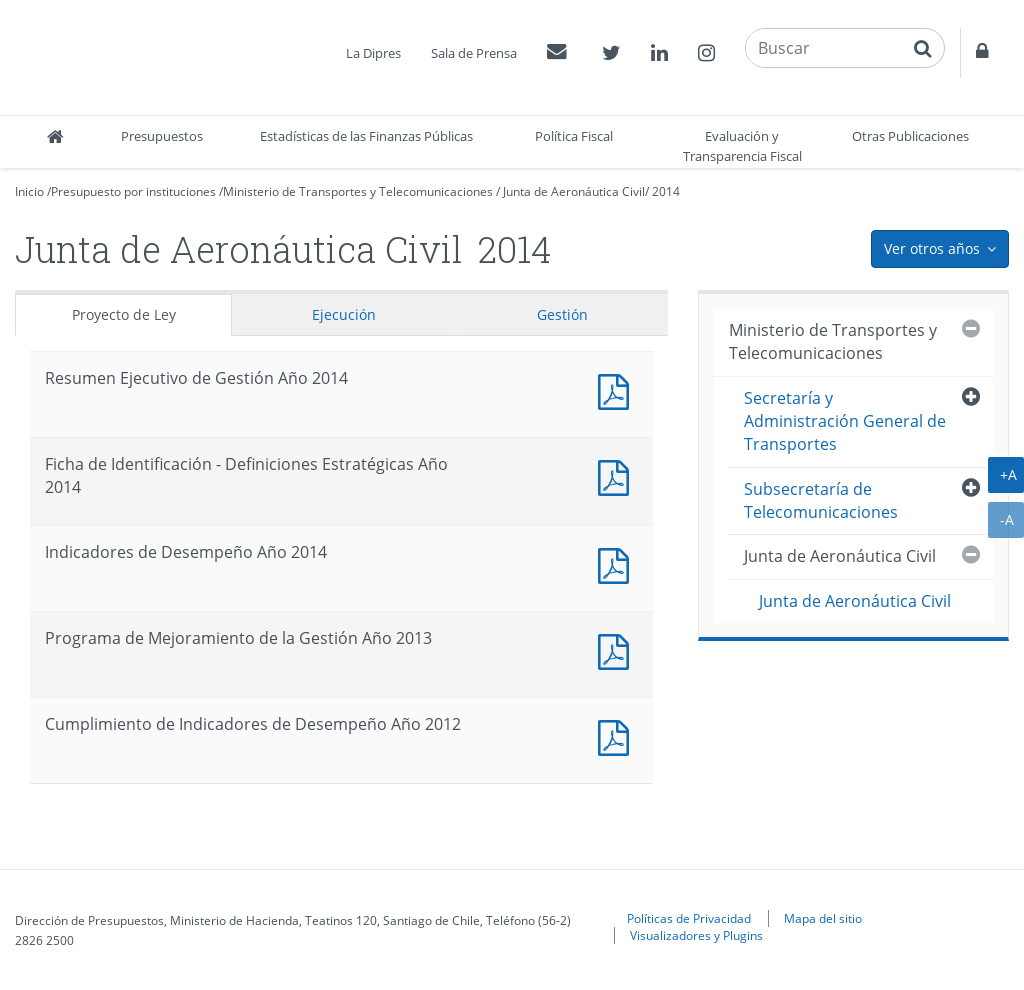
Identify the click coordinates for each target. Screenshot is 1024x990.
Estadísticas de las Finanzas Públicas (366, 136)
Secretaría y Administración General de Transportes (845, 421)
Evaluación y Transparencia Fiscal (742, 146)
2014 (666, 191)
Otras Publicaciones (910, 136)
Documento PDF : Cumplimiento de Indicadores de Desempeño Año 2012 (618, 735)
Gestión (562, 314)
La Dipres (373, 53)
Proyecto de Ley (124, 314)
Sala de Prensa (474, 53)
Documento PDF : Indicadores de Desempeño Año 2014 (618, 563)
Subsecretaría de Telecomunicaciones (821, 500)
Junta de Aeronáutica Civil (574, 191)
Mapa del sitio (823, 918)
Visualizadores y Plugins (696, 935)
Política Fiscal (574, 136)
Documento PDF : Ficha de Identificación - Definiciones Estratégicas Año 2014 (618, 475)
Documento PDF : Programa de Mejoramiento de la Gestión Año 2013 (618, 649)
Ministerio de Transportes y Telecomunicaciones (358, 191)
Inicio (29, 191)
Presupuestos (162, 136)
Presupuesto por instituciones (133, 191)
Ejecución (344, 314)
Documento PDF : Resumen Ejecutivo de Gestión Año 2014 (618, 389)
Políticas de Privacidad (689, 918)
